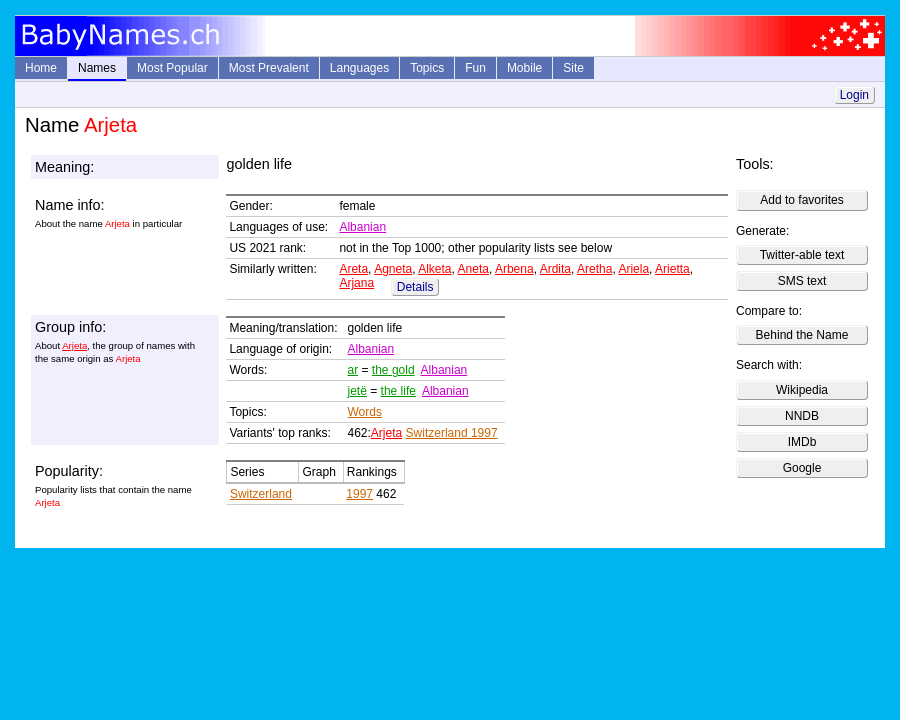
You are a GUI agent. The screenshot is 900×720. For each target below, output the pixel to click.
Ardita (555, 269)
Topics (427, 68)
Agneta (393, 269)
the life (398, 391)
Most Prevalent (269, 68)
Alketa (434, 269)
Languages (359, 68)
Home (41, 68)
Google (802, 468)
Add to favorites (801, 200)
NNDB (802, 416)
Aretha (594, 269)
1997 (359, 494)
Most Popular (172, 68)
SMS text (802, 281)
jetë (357, 391)
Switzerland (261, 494)
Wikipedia (802, 390)
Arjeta (74, 345)
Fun (475, 68)
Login (854, 95)
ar (353, 370)
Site (573, 68)
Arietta (672, 269)
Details (415, 287)
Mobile (524, 68)
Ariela (633, 269)
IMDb (802, 442)
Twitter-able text (802, 255)
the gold (393, 370)
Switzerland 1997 (452, 433)
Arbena (514, 269)
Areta (353, 269)
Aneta (473, 269)
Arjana (356, 283)
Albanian (362, 227)
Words (365, 412)
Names (97, 68)
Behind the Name (802, 335)
